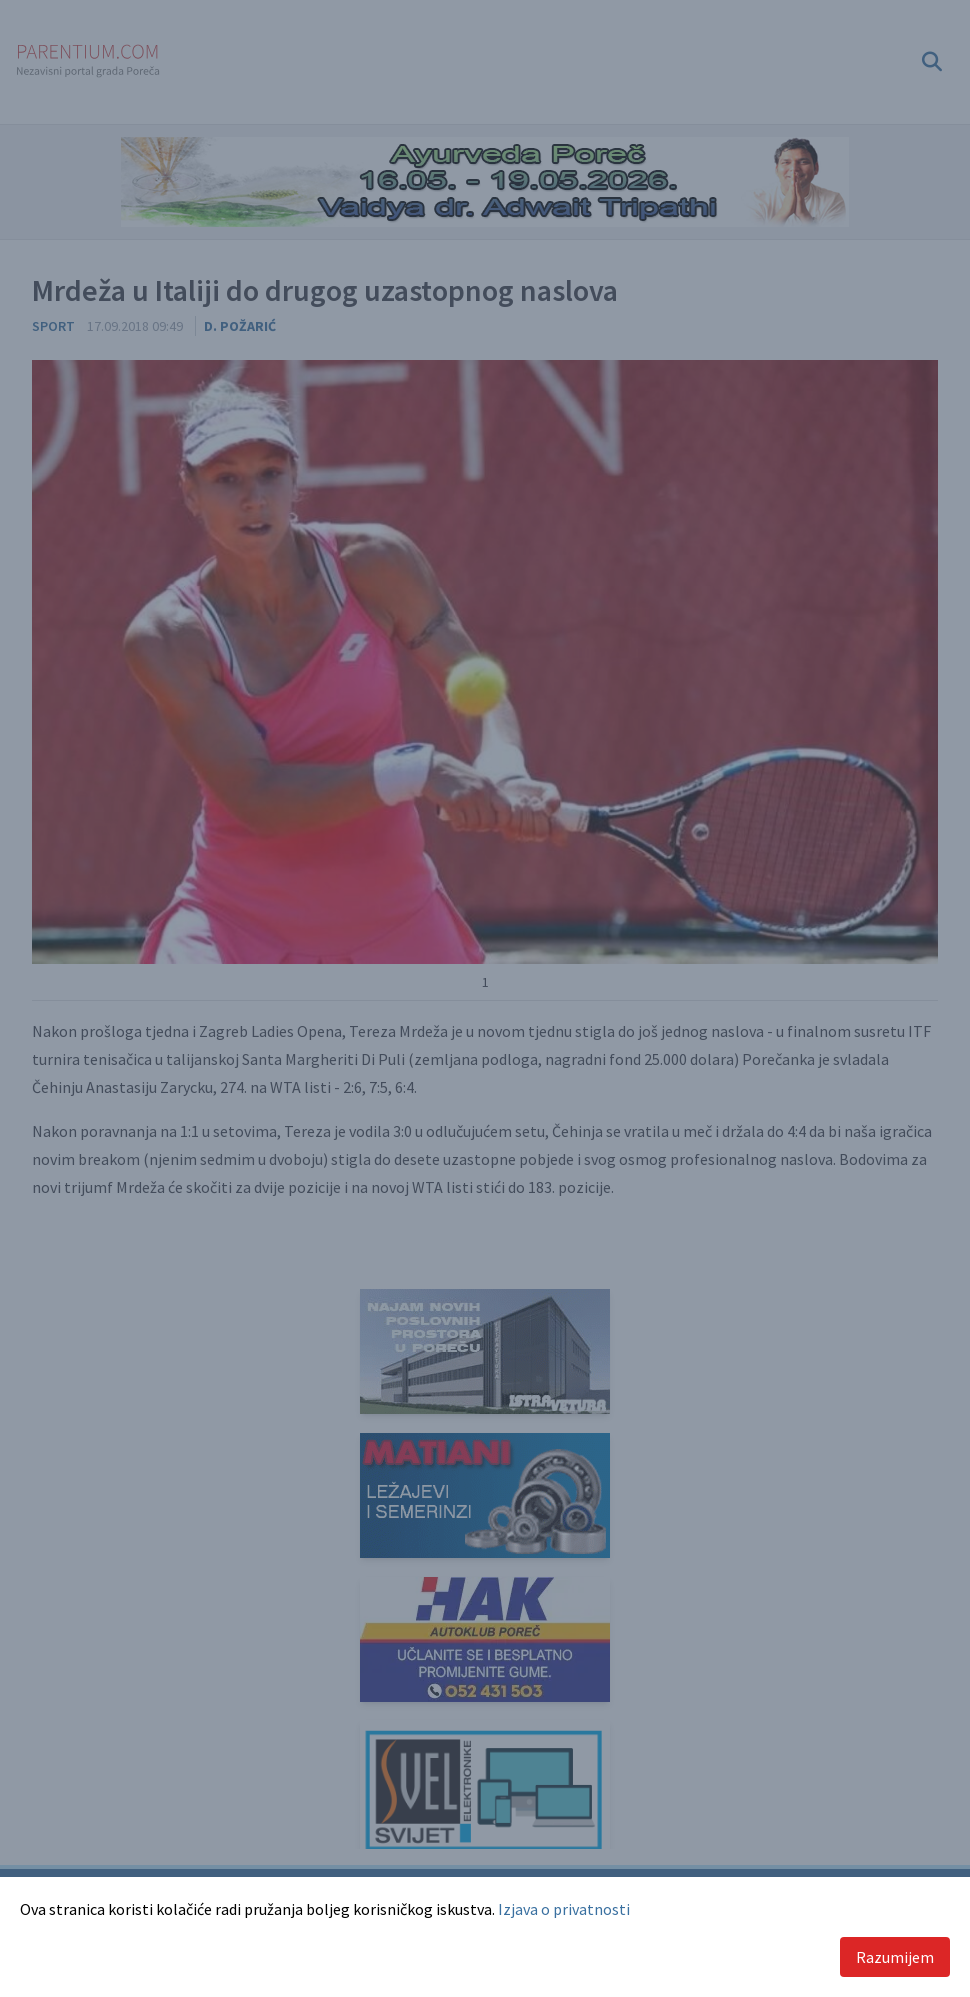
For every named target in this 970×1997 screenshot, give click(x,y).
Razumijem (895, 1957)
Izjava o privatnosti (564, 1909)
